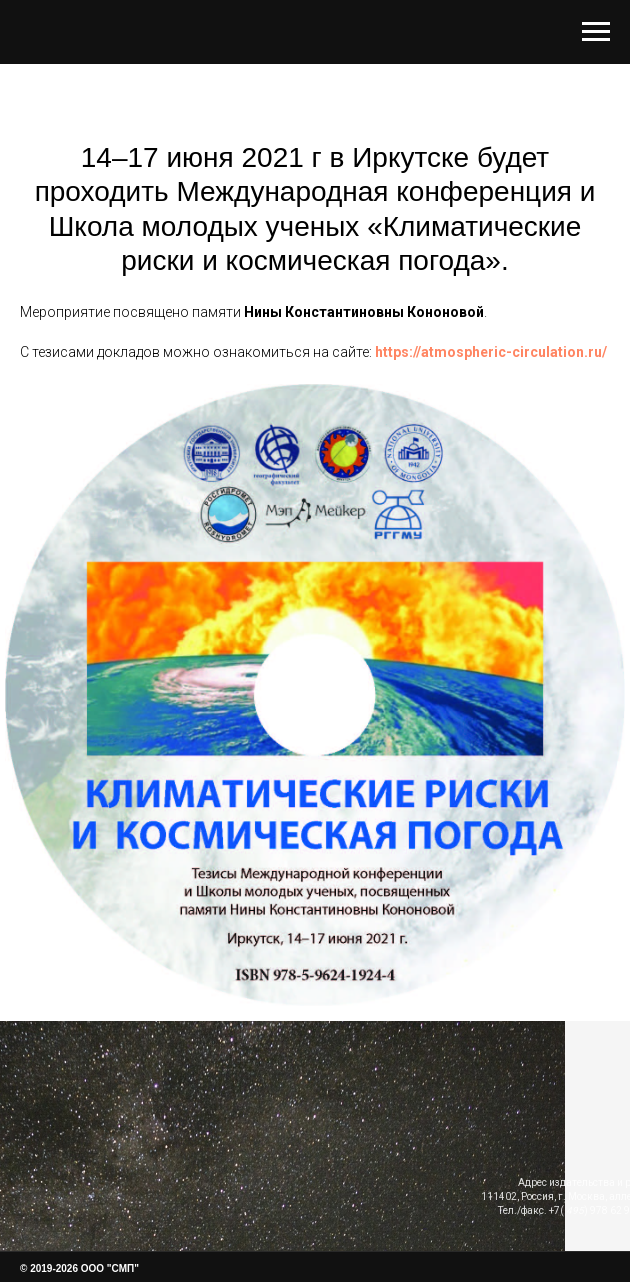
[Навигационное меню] (596, 32)
